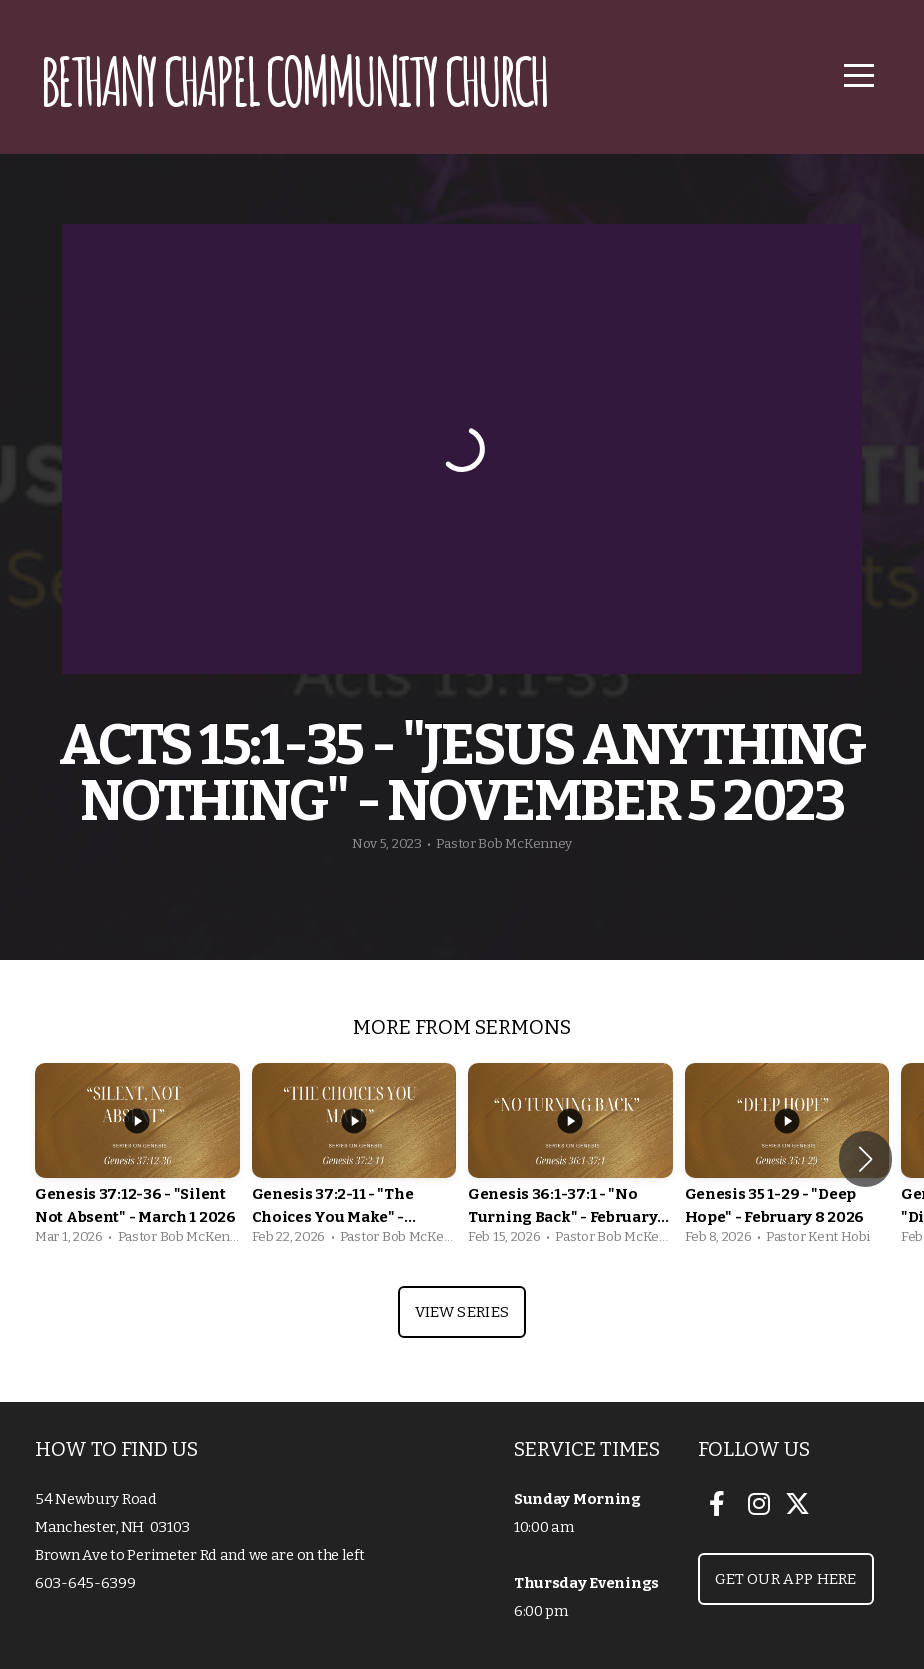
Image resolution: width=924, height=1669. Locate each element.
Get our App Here (786, 1579)
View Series (462, 1312)
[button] (865, 1159)
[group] (137, 1159)
